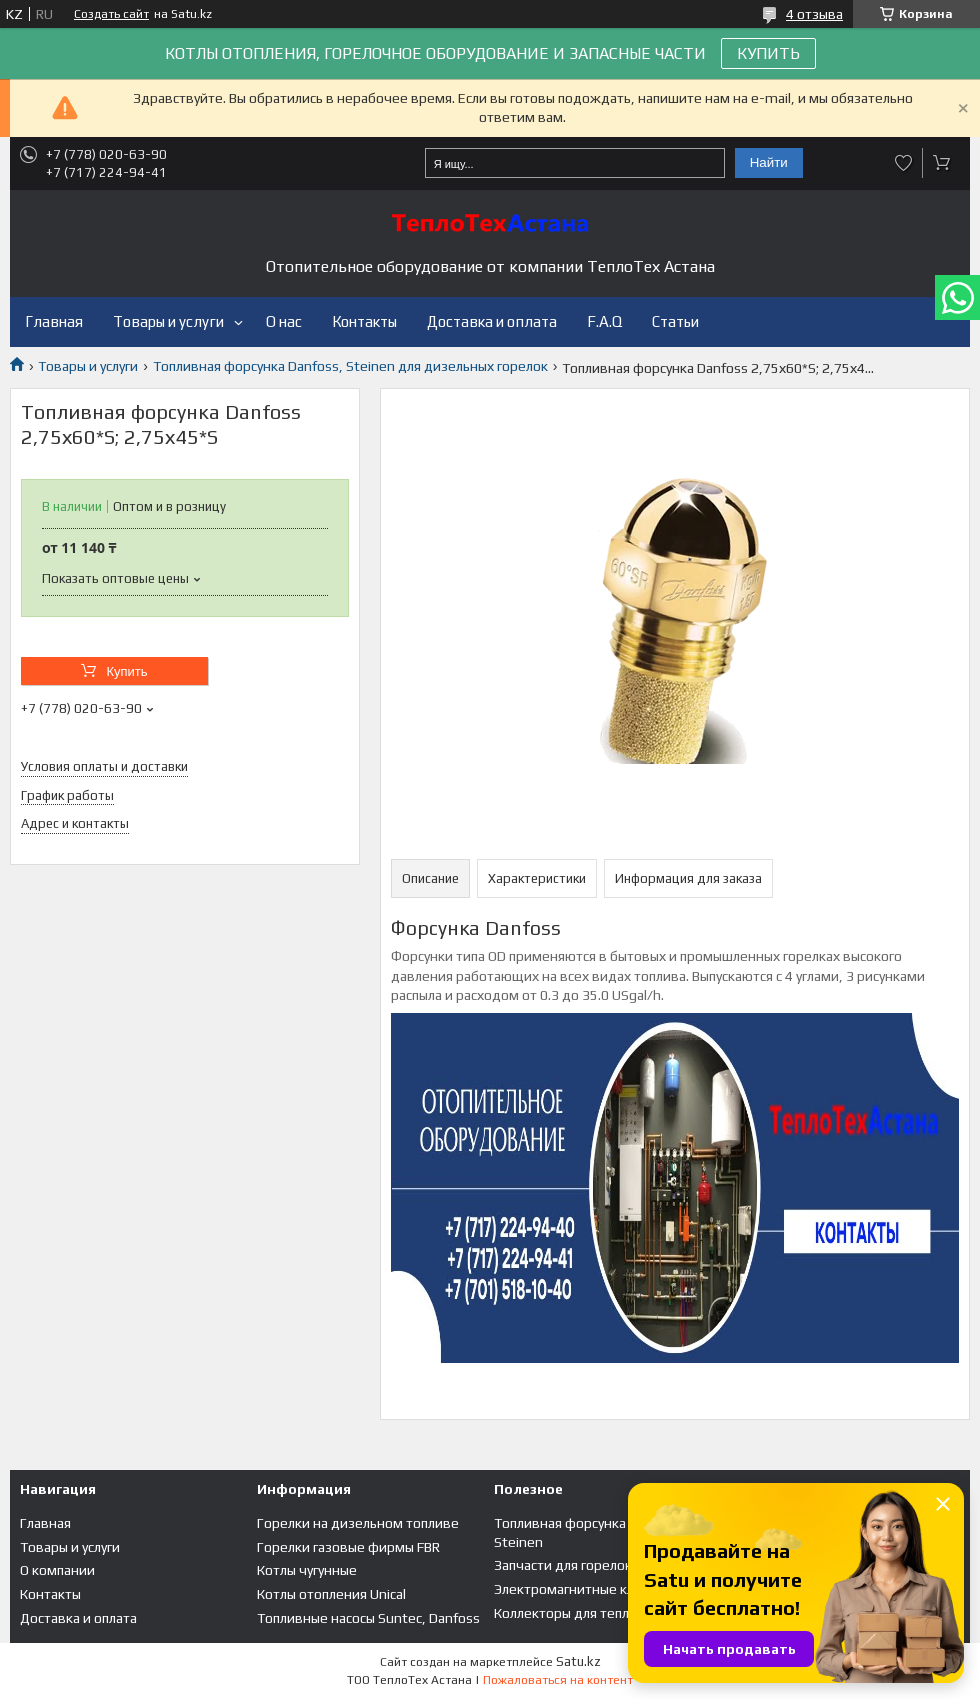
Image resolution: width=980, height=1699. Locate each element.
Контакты (364, 321)
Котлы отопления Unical (331, 1594)
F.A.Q (604, 321)
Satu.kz (578, 1661)
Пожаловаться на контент (558, 1680)
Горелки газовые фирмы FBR (348, 1547)
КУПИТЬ (768, 53)
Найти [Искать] (769, 162)
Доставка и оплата (492, 321)
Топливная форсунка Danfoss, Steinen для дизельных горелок (350, 366)
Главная (54, 321)
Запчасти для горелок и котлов (592, 1565)
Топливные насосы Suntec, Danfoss (368, 1618)
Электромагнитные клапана (582, 1589)
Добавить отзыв (904, 163)
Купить (126, 671)
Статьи (675, 321)
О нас (284, 321)
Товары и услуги (168, 321)
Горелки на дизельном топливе (358, 1523)
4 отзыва (814, 14)
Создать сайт (111, 14)
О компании (57, 1570)
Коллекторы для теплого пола (588, 1613)
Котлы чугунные (307, 1570)
